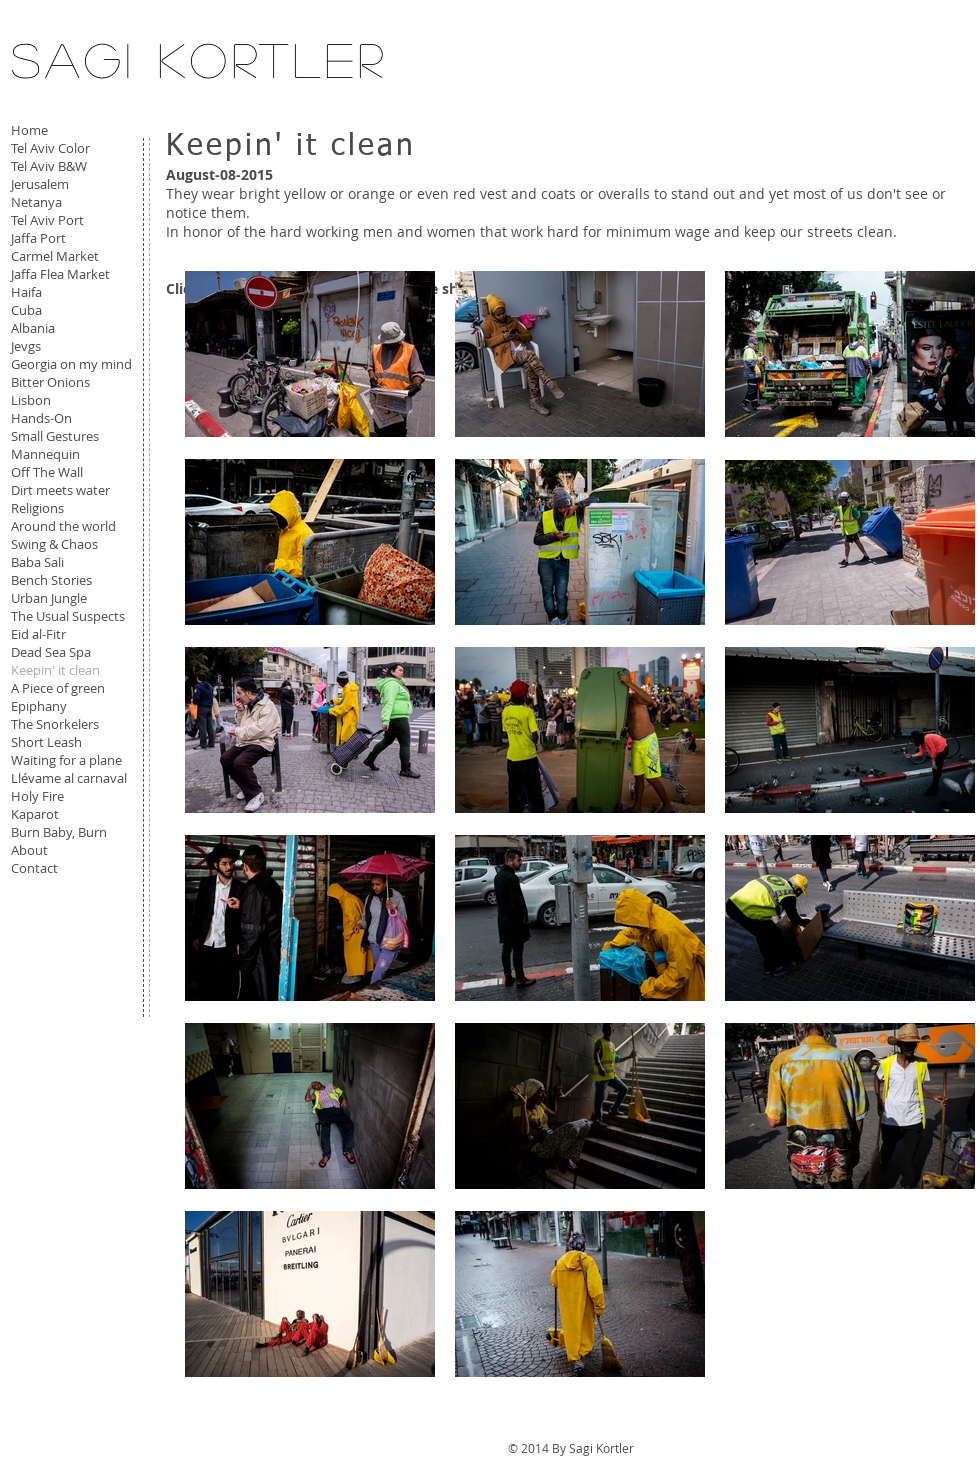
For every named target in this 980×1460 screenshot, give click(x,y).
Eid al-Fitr (38, 634)
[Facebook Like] (58, 925)
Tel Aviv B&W (49, 166)
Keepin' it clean (55, 670)
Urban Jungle (49, 598)
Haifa (26, 292)
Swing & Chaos (54, 544)
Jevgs (26, 346)
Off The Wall (47, 472)
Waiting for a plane (66, 760)
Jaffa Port (38, 238)
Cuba (26, 310)
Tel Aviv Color (50, 148)
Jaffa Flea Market (60, 274)
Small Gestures (55, 436)
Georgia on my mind (71, 364)
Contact (34, 868)
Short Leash (46, 742)
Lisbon (31, 400)
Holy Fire (37, 796)
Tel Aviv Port (47, 220)
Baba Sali (37, 562)
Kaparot (35, 814)
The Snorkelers (55, 724)
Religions (37, 508)
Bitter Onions (50, 382)
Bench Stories (51, 580)
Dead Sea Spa (51, 652)
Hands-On (41, 418)
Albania (33, 328)
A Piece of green (58, 688)
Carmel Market (55, 256)
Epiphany (39, 706)
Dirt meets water (60, 490)
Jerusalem (40, 184)
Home (29, 130)
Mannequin (45, 454)
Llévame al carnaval (69, 778)
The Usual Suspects (68, 616)
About (29, 850)
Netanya (36, 202)
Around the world (63, 526)
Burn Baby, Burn (59, 832)
